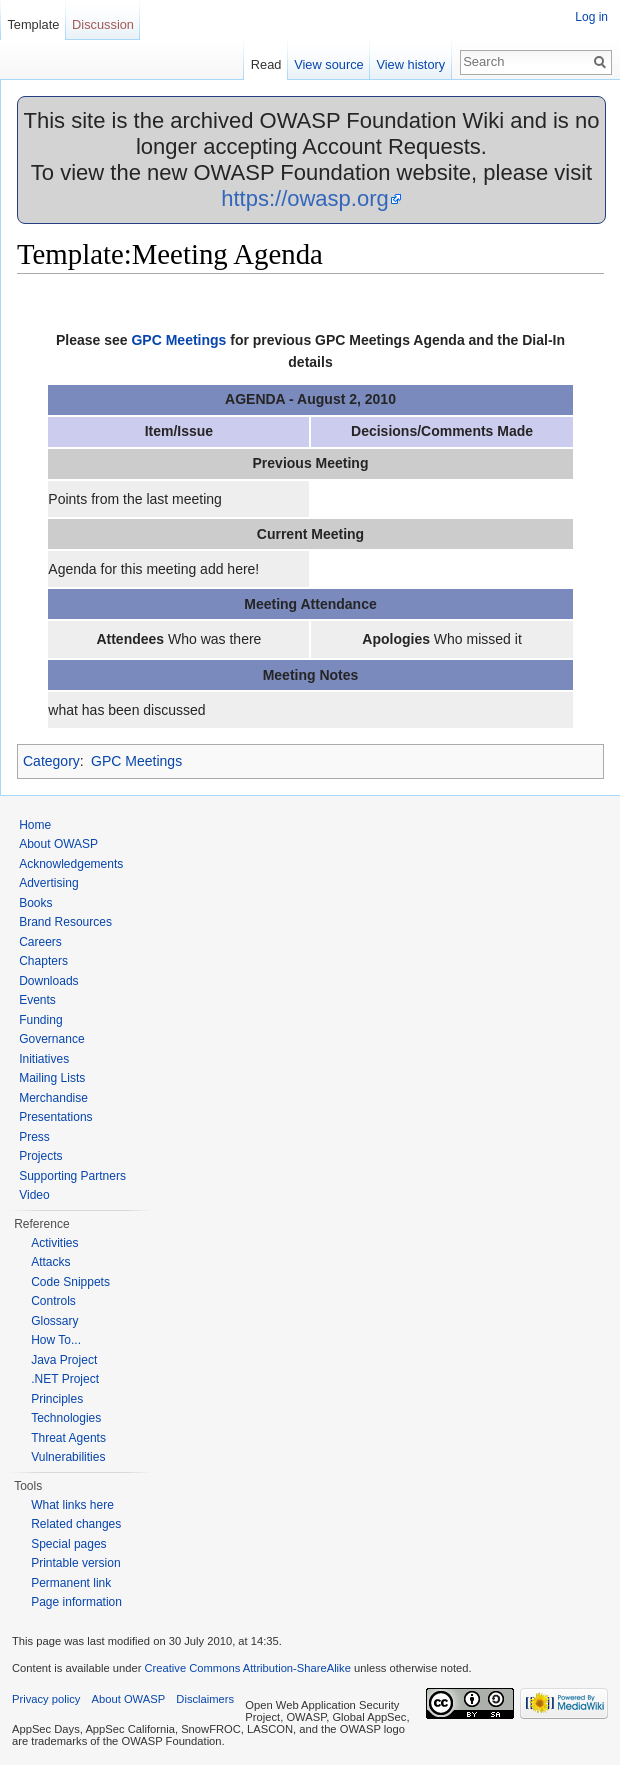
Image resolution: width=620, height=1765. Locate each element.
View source (328, 64)
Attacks (50, 1262)
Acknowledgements (71, 864)
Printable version (75, 1563)
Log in (591, 17)
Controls (53, 1301)
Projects (40, 1156)
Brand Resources (65, 922)
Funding (40, 1020)
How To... (56, 1340)
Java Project (64, 1360)
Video (34, 1195)
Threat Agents (68, 1438)
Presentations (55, 1117)
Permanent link (71, 1583)
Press (34, 1137)
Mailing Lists (52, 1078)
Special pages (68, 1544)
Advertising (48, 883)
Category (51, 761)
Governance (51, 1039)
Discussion (103, 24)
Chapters (43, 961)
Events (37, 1000)
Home (35, 825)
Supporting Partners (72, 1176)
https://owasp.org (305, 198)
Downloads (48, 981)
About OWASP (58, 844)
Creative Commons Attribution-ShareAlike (247, 1668)
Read (266, 64)
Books (35, 903)
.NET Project (65, 1379)
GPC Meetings (178, 340)
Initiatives (44, 1059)
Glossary (54, 1321)
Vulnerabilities (68, 1457)
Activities (54, 1243)
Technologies (66, 1418)
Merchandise (53, 1098)
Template (33, 24)
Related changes (76, 1524)
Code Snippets (70, 1282)
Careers (40, 942)
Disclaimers (205, 1699)
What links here (72, 1505)
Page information (76, 1602)
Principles (57, 1399)
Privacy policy (46, 1699)
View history (410, 64)
